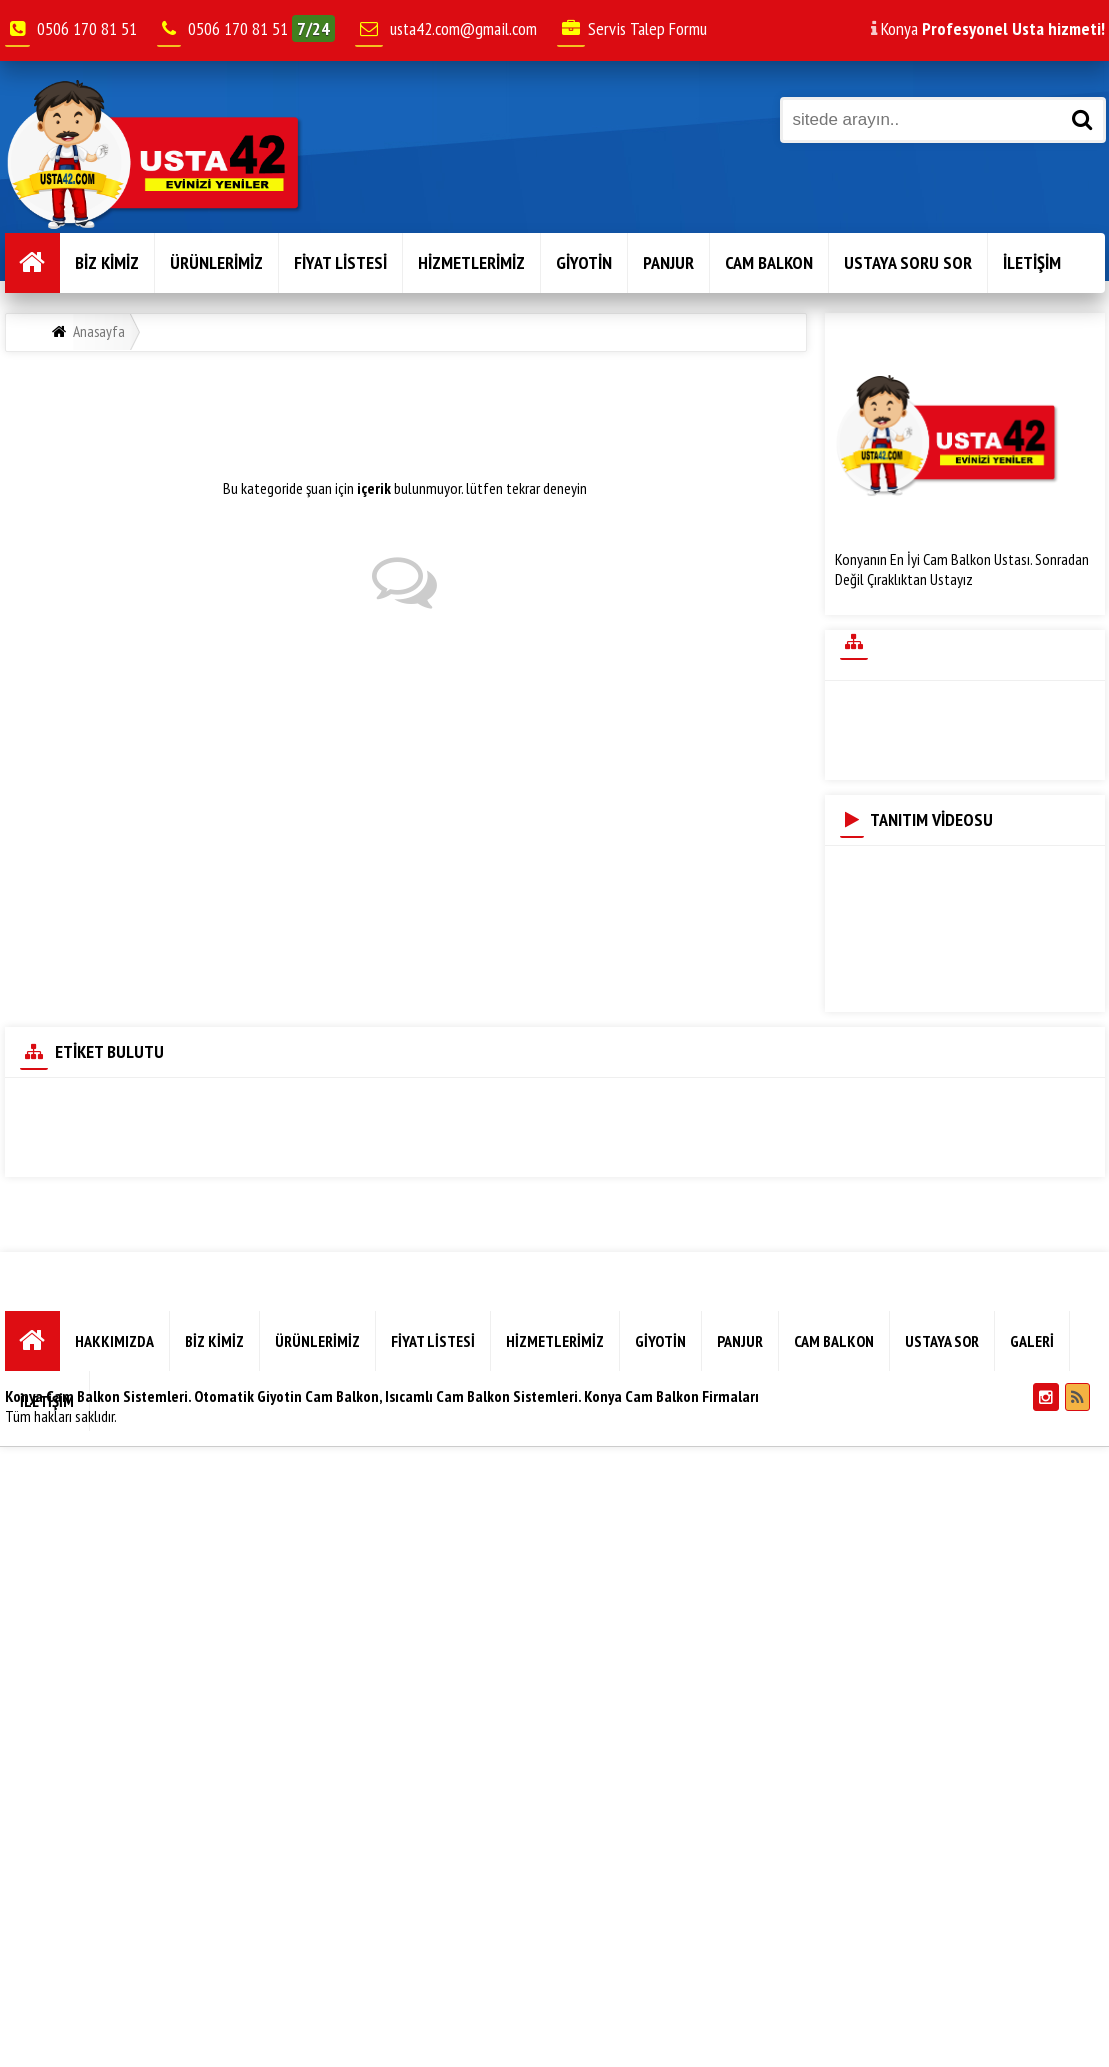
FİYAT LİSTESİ (340, 262)
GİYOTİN (584, 262)
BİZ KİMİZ (107, 262)
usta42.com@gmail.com (463, 28)
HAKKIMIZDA (114, 1341)
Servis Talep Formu (632, 28)
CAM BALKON (769, 262)
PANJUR (668, 262)
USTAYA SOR (942, 1341)
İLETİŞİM (1032, 262)
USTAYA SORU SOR (908, 262)
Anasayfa (99, 331)
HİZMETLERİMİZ (471, 262)
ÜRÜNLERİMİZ (216, 262)
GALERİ (1032, 1341)
